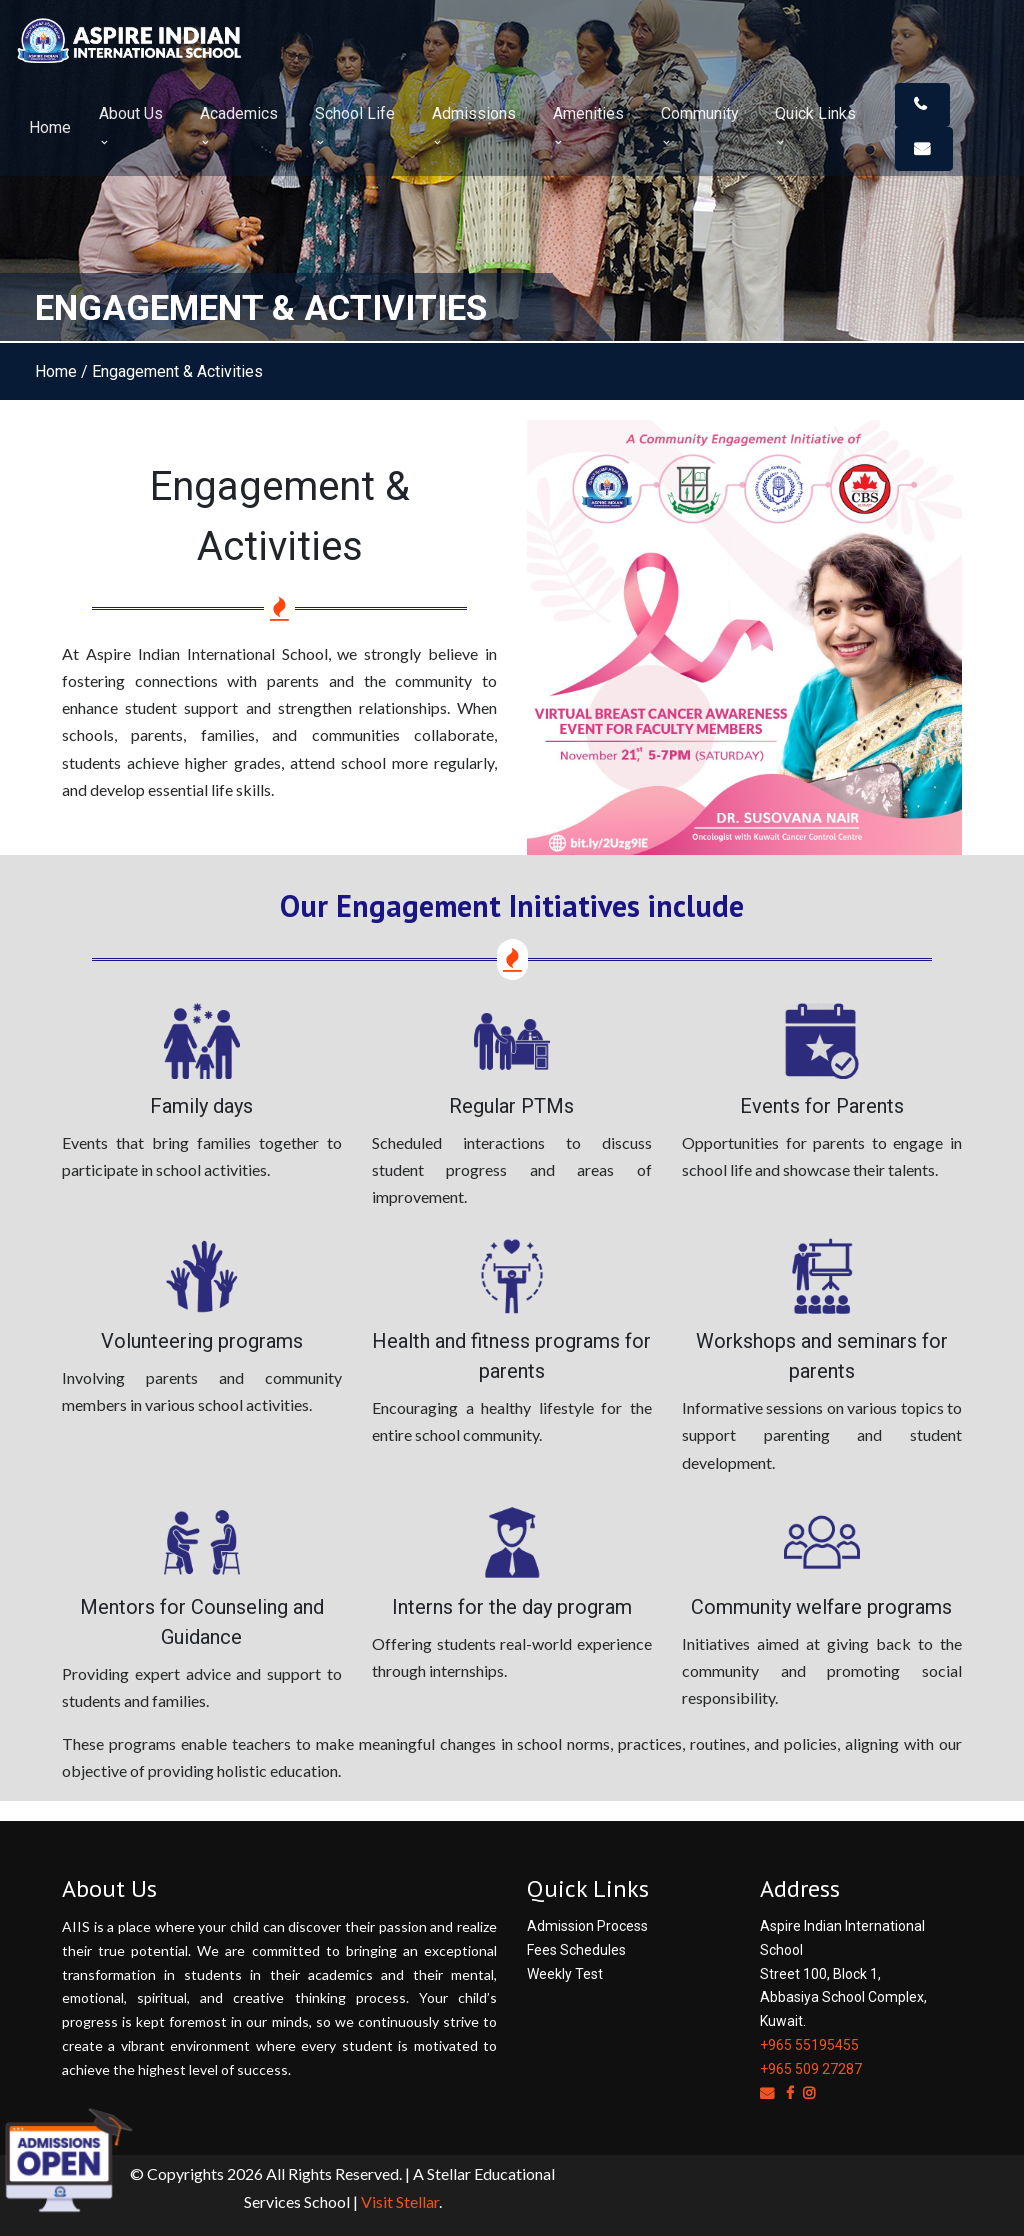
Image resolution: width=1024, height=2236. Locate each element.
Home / (61, 371)
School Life (355, 125)
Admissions (474, 125)
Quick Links (815, 125)
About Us (131, 125)
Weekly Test (565, 1974)
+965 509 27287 (811, 2069)
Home (50, 127)
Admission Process (587, 1926)
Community (700, 125)
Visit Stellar (400, 2201)
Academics (239, 125)
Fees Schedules (576, 1950)
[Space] (90, 39)
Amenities (588, 125)
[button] (922, 105)
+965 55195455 (809, 2045)
